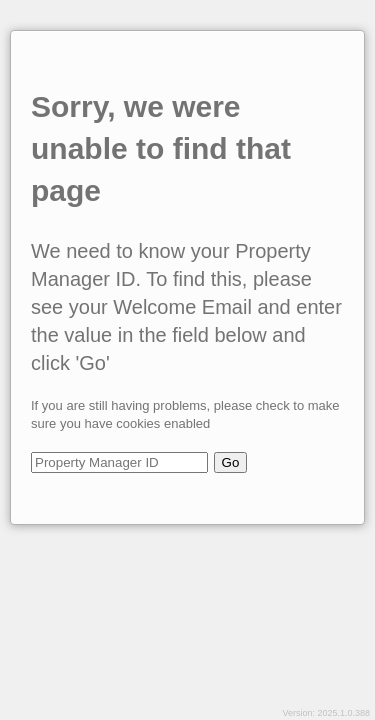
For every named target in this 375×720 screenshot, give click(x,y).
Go (231, 462)
